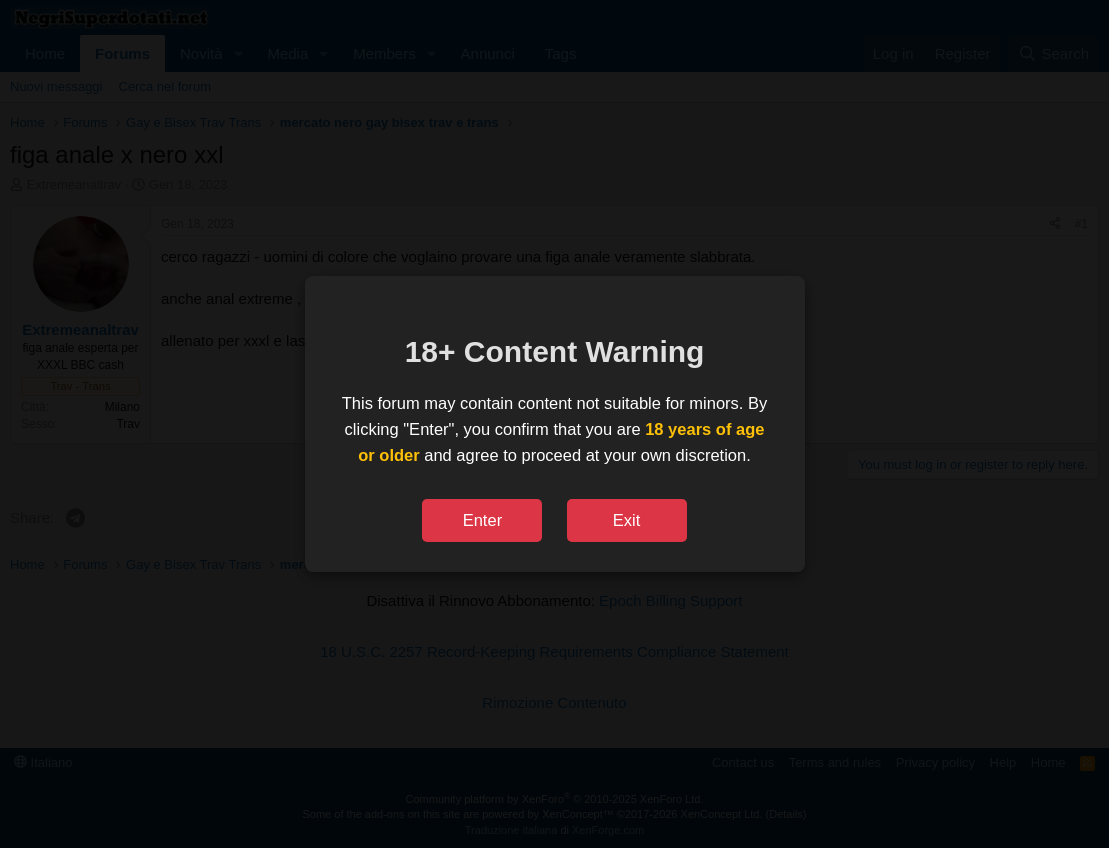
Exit (627, 520)
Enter (482, 520)
